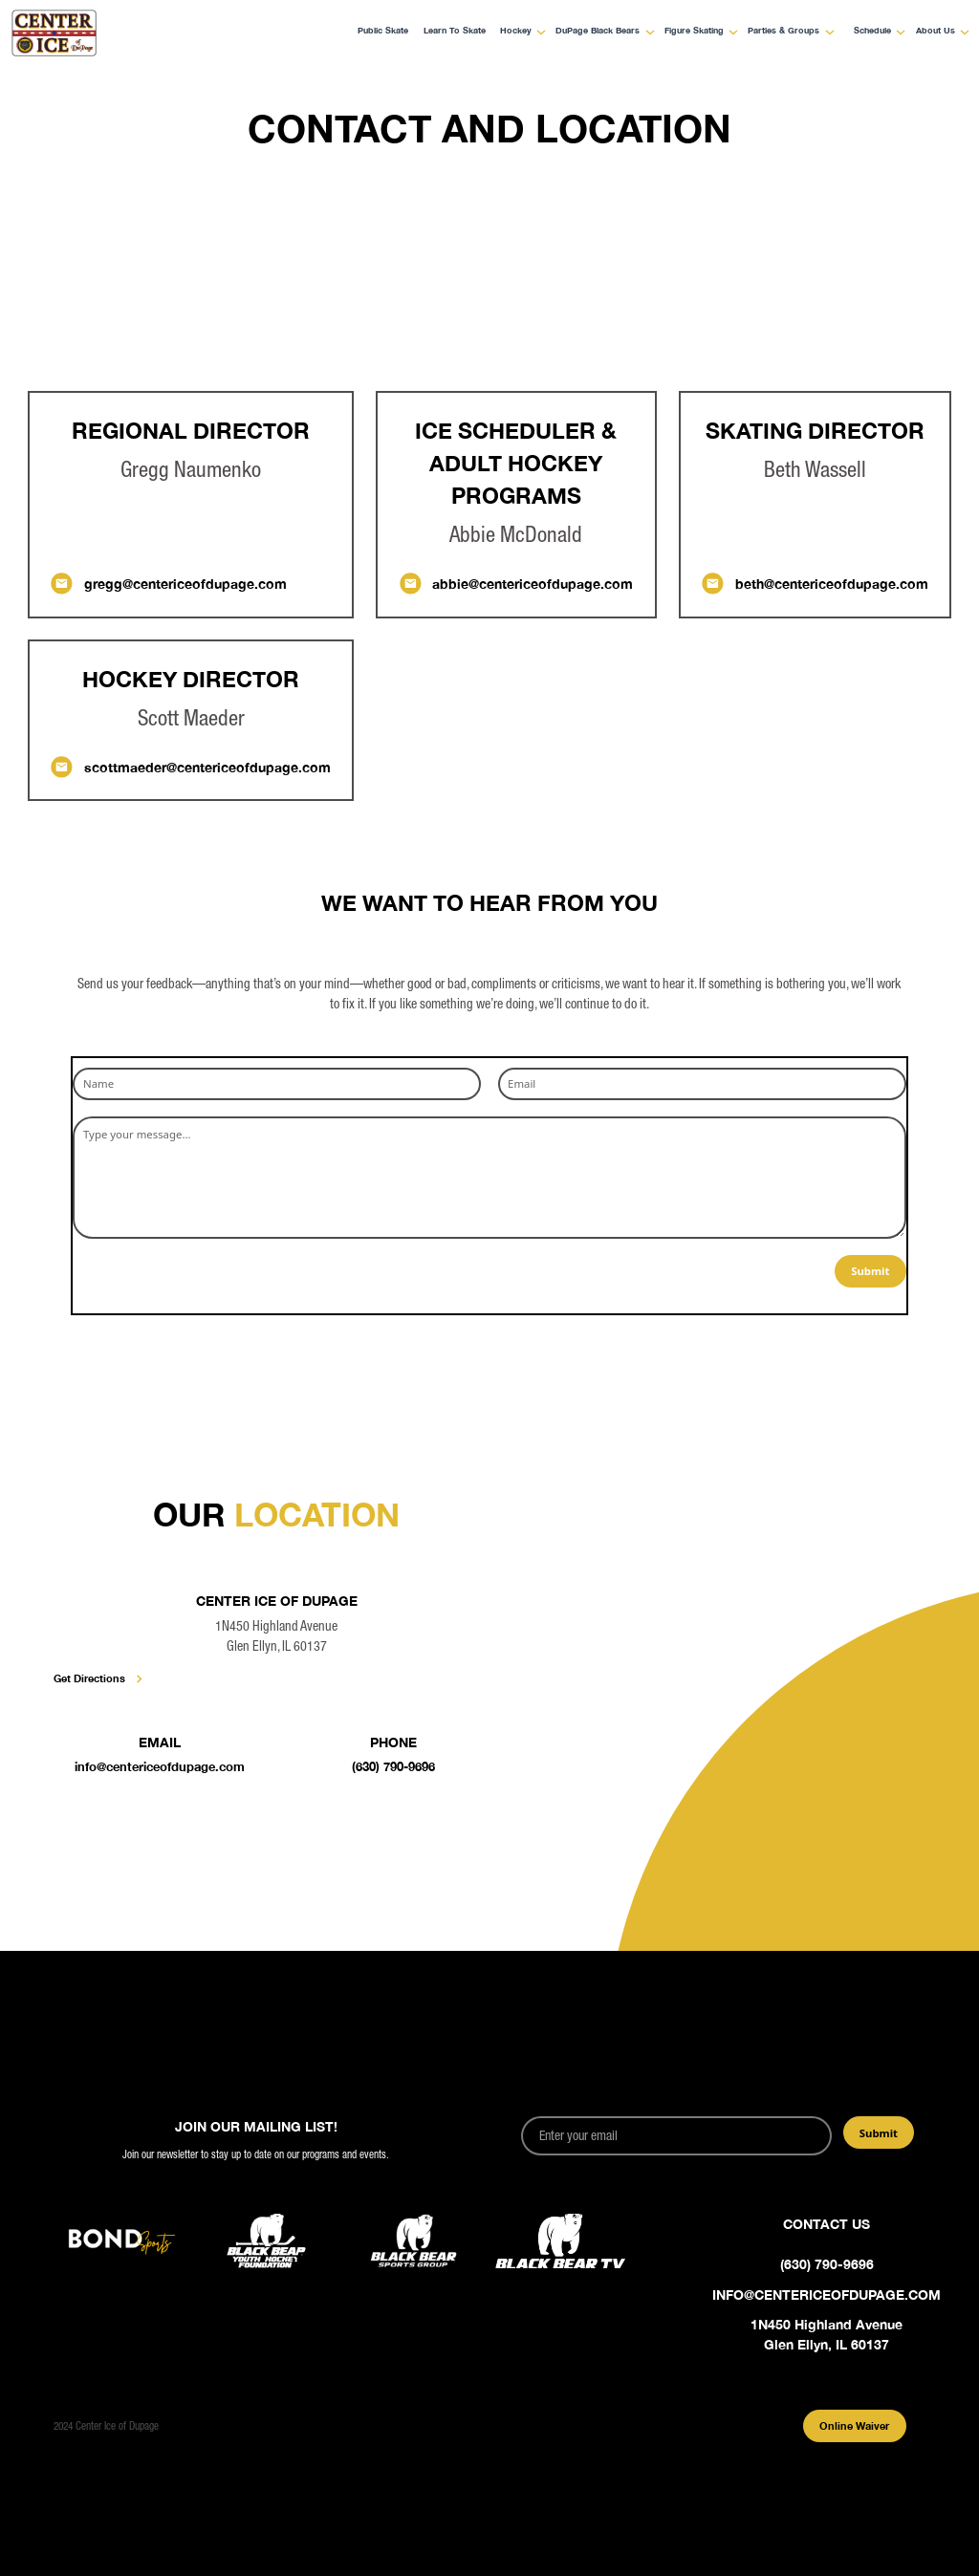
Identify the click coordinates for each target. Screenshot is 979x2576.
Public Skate (383, 31)
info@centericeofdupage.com (160, 1767)
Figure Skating (694, 31)
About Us (935, 31)
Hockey (516, 31)
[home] (98, 33)
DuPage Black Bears (597, 31)
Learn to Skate (455, 31)
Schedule (872, 31)
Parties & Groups (783, 31)
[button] (518, 32)
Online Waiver (854, 2425)
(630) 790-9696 (393, 1767)
